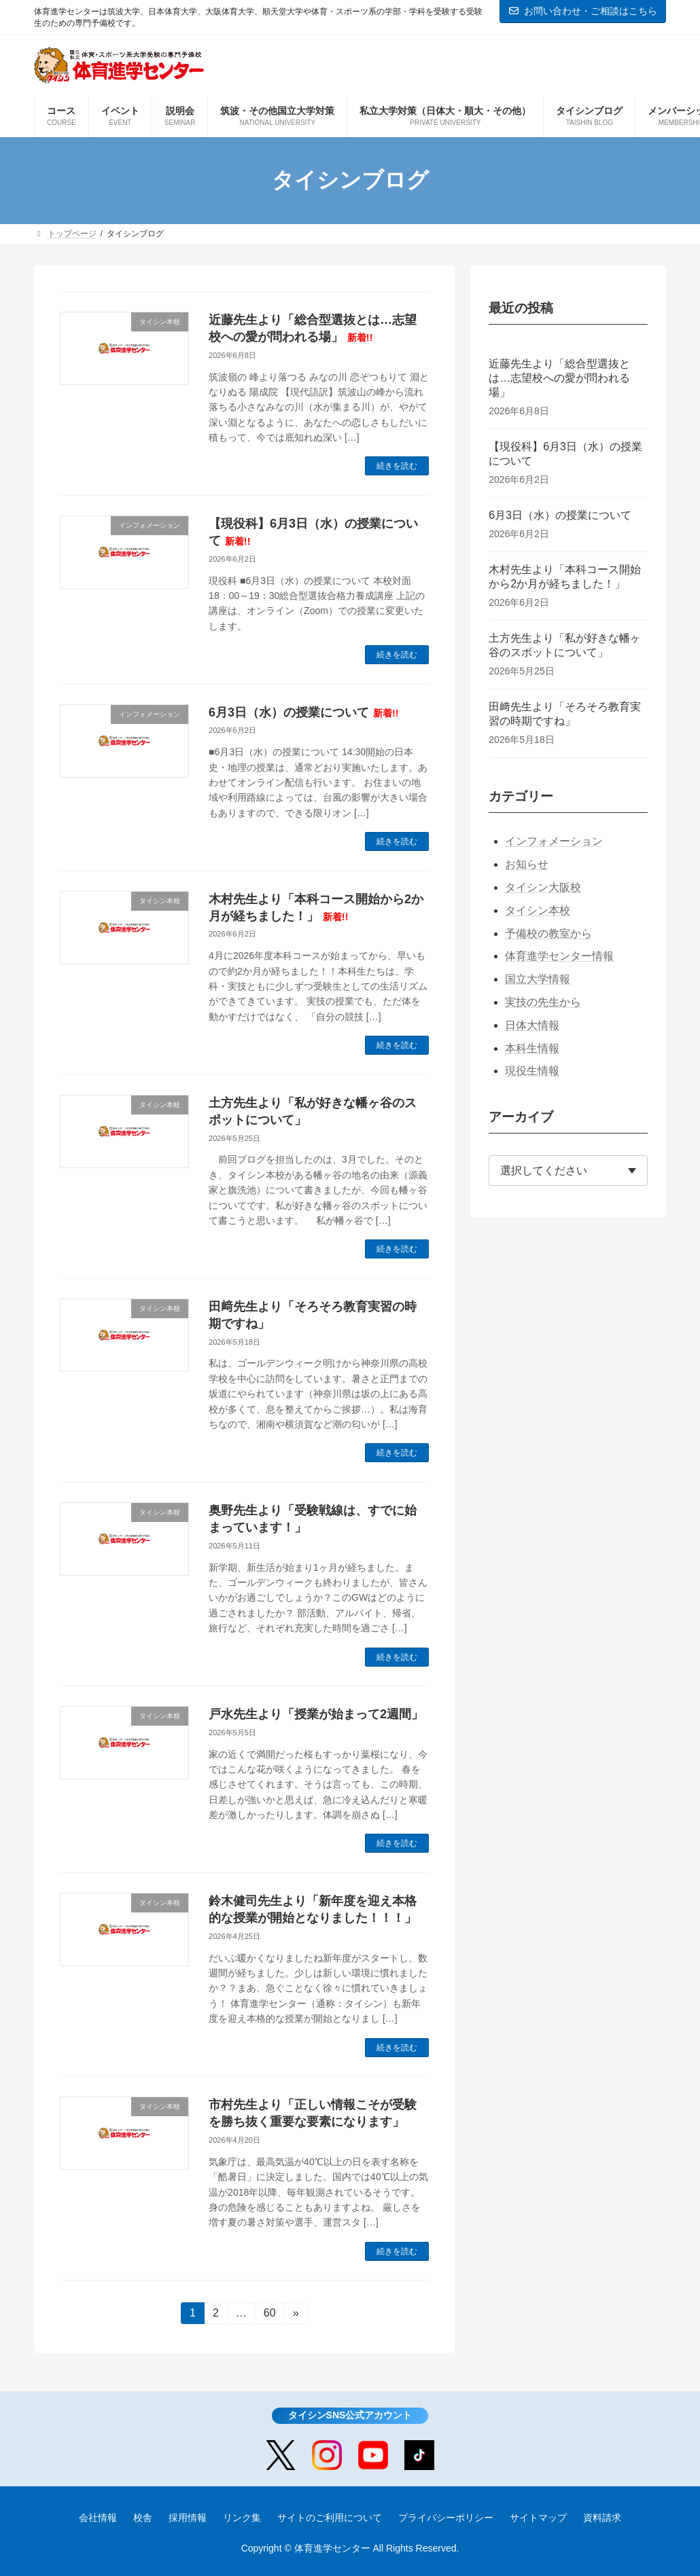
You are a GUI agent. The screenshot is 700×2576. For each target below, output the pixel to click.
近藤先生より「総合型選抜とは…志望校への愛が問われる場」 (559, 378)
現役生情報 (532, 1070)
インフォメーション (554, 841)
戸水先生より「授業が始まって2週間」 (316, 1714)
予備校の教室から (548, 933)
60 (269, 2315)
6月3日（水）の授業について (303, 712)
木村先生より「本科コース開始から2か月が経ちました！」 (565, 576)
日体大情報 (532, 1025)
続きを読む (397, 466)
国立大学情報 (537, 979)
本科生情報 (532, 1047)
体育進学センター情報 (559, 956)
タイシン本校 (537, 910)
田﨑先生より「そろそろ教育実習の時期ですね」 (565, 714)
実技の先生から (543, 1002)
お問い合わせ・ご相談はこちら (583, 10)
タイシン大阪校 (543, 887)
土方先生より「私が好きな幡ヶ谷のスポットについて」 (565, 645)
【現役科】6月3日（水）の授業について (565, 454)
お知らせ (526, 864)
